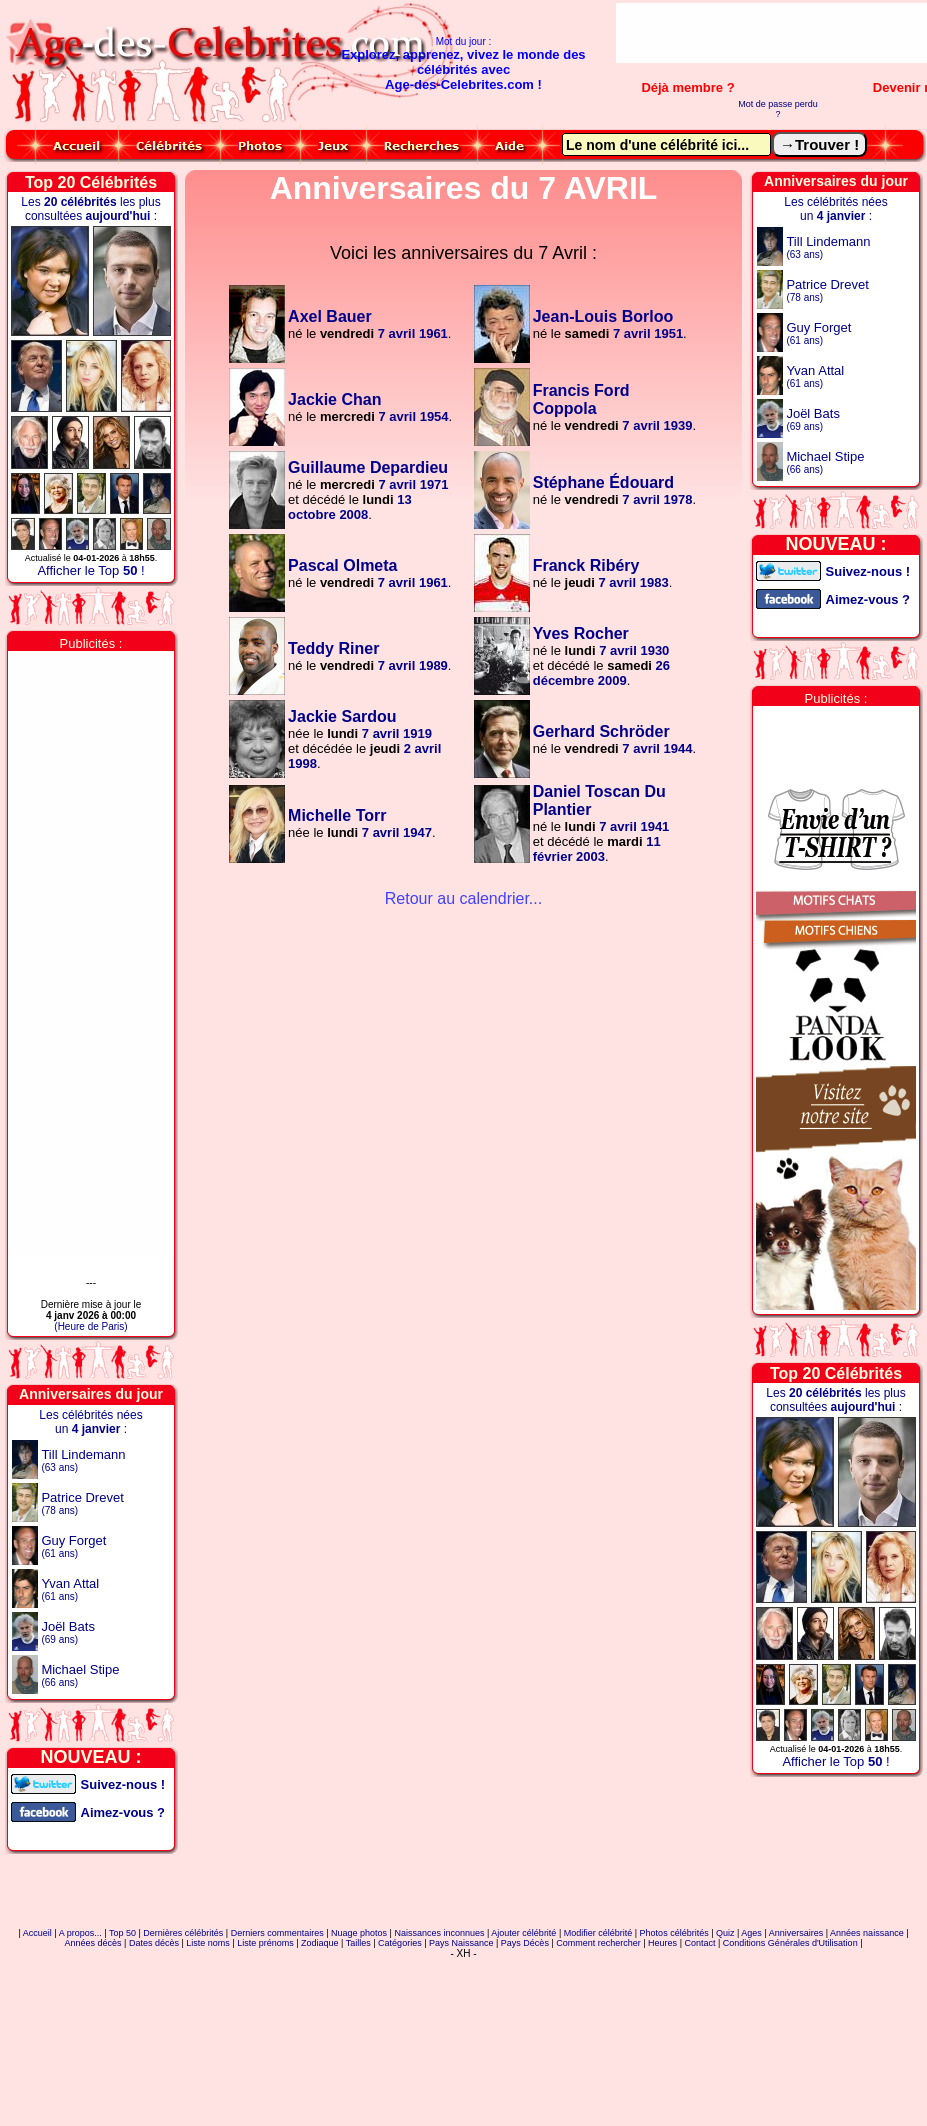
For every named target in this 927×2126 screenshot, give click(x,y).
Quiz (725, 1933)
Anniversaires (796, 1933)
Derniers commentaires (277, 1933)
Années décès (93, 1943)
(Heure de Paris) (90, 1326)
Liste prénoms (265, 1943)
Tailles (358, 1943)
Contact (699, 1943)
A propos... (80, 1933)
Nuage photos (359, 1933)
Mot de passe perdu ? (778, 109)
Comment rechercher (598, 1943)
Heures (662, 1943)
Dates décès (154, 1943)
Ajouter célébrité (523, 1933)
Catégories (400, 1943)
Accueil (37, 1933)
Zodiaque (320, 1943)
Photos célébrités (674, 1933)
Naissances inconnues (439, 1933)
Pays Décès (525, 1943)
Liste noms (208, 1943)
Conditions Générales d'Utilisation (790, 1943)
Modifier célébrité (598, 1933)
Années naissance (867, 1933)
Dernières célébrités (183, 1933)
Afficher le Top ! (90, 570)
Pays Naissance (461, 1943)
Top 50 (122, 1933)
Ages (751, 1933)
